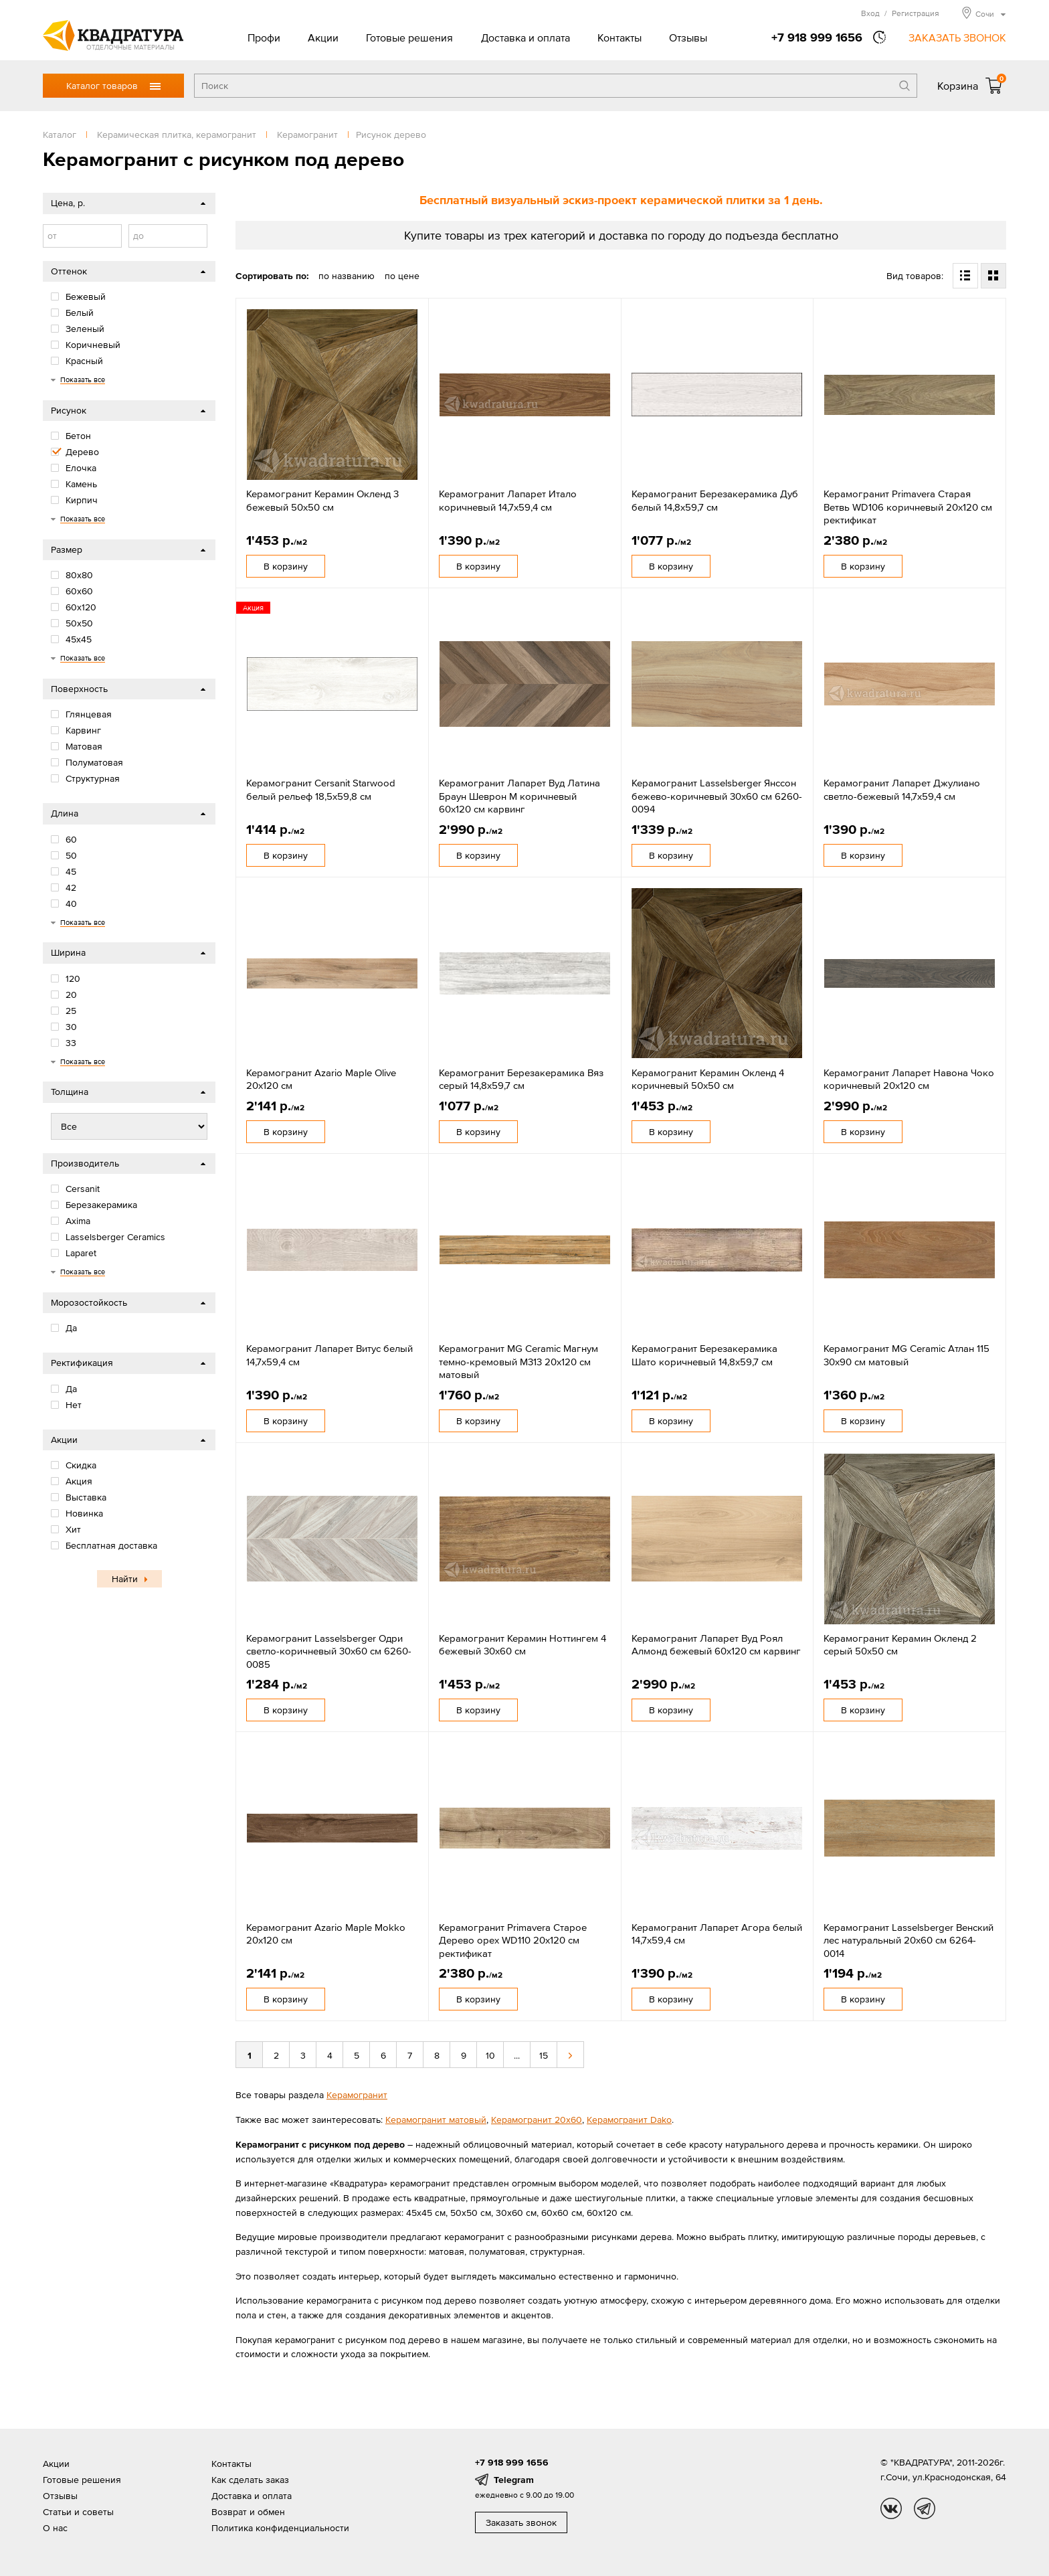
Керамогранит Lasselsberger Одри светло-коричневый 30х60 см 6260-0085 (328, 1651)
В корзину (286, 566)
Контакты (619, 37)
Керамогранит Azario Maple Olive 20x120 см (321, 1079)
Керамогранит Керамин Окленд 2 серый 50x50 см (900, 1644)
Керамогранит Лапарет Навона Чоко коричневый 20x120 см (909, 1079)
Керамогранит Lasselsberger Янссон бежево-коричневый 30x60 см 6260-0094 (717, 795)
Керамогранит (356, 2094)
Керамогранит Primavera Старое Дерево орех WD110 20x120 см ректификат (513, 1940)
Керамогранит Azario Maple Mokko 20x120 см (325, 1933)
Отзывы (688, 37)
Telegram (514, 2479)
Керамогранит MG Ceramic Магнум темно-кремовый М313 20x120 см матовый (518, 1361)
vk (891, 2508)
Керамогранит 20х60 (536, 2119)
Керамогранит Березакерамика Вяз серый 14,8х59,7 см (521, 1079)
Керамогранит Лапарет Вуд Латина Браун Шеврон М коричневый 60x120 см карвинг (519, 795)
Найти (125, 1578)
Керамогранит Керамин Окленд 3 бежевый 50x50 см (322, 500)
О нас (55, 2527)
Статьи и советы (78, 2511)
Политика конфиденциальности (280, 2527)
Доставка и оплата (525, 37)
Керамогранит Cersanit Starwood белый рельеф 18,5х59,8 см (320, 789)
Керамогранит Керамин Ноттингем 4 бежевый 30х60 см (522, 1644)
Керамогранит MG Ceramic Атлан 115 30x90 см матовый (906, 1355)
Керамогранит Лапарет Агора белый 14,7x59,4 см (717, 1933)
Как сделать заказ (250, 2479)
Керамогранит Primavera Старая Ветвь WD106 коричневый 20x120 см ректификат (908, 506)
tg (924, 2508)
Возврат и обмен (248, 2511)
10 (490, 2055)
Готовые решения (409, 37)
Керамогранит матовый (435, 2119)
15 (543, 2055)
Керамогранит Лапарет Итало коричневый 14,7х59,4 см (508, 500)
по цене (402, 275)
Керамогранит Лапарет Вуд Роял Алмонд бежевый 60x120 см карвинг (716, 1644)
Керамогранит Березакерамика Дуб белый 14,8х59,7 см (715, 500)
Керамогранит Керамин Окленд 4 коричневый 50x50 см (708, 1079)
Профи (264, 37)
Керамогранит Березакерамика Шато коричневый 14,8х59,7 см (704, 1355)
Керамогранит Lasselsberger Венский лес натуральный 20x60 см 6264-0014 (908, 1940)
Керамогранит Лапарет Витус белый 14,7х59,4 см (329, 1355)
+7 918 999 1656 (816, 37)
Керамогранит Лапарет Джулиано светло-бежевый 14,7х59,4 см (902, 789)
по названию (346, 275)
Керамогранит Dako (629, 2119)
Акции (323, 37)
